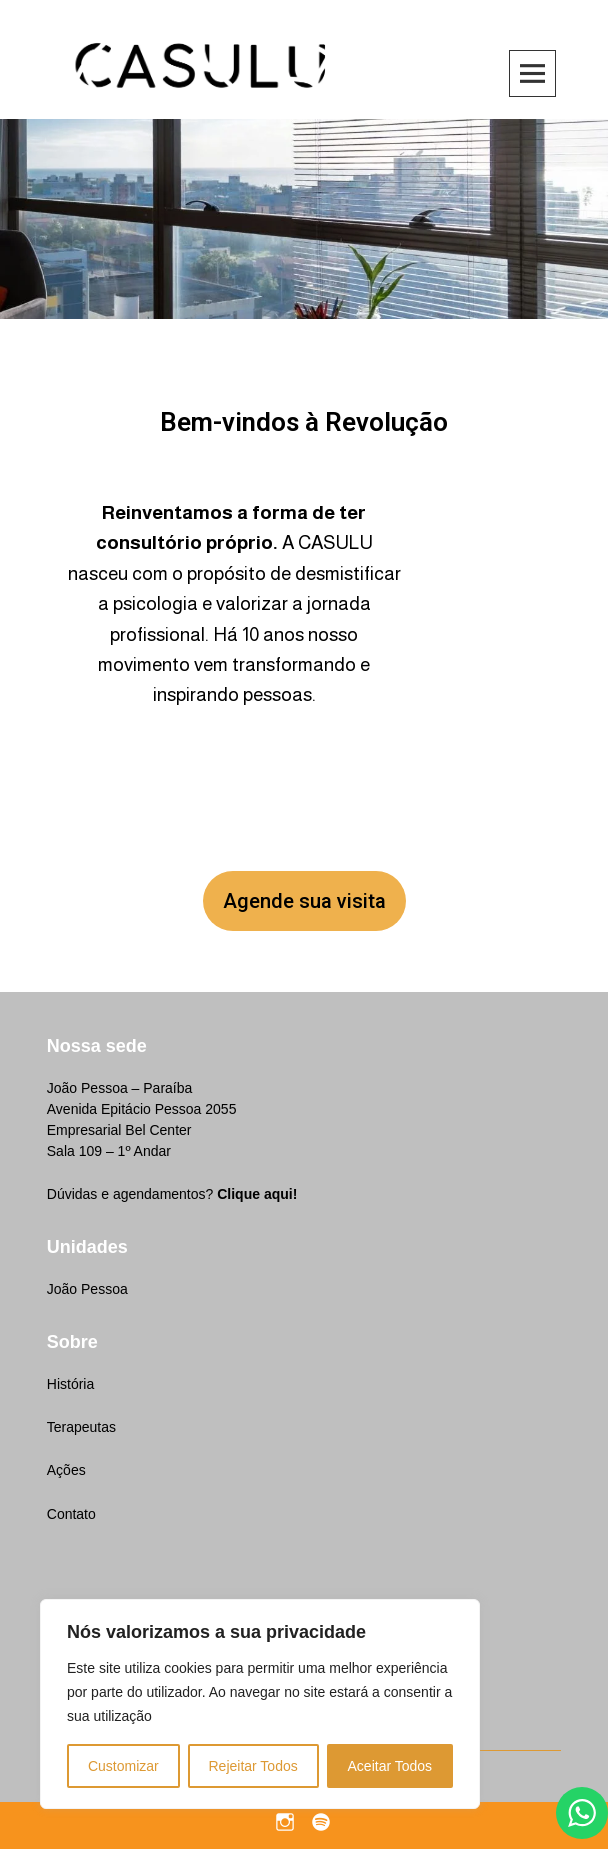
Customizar (123, 1766)
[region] (260, 1704)
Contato (71, 1514)
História (70, 1384)
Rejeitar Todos (252, 1766)
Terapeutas (81, 1427)
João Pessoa (87, 1289)
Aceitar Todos (390, 1766)
